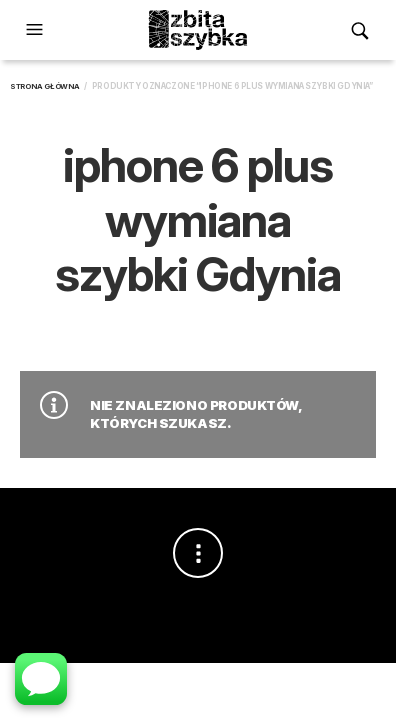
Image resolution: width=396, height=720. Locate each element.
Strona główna (45, 86)
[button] (37, 30)
